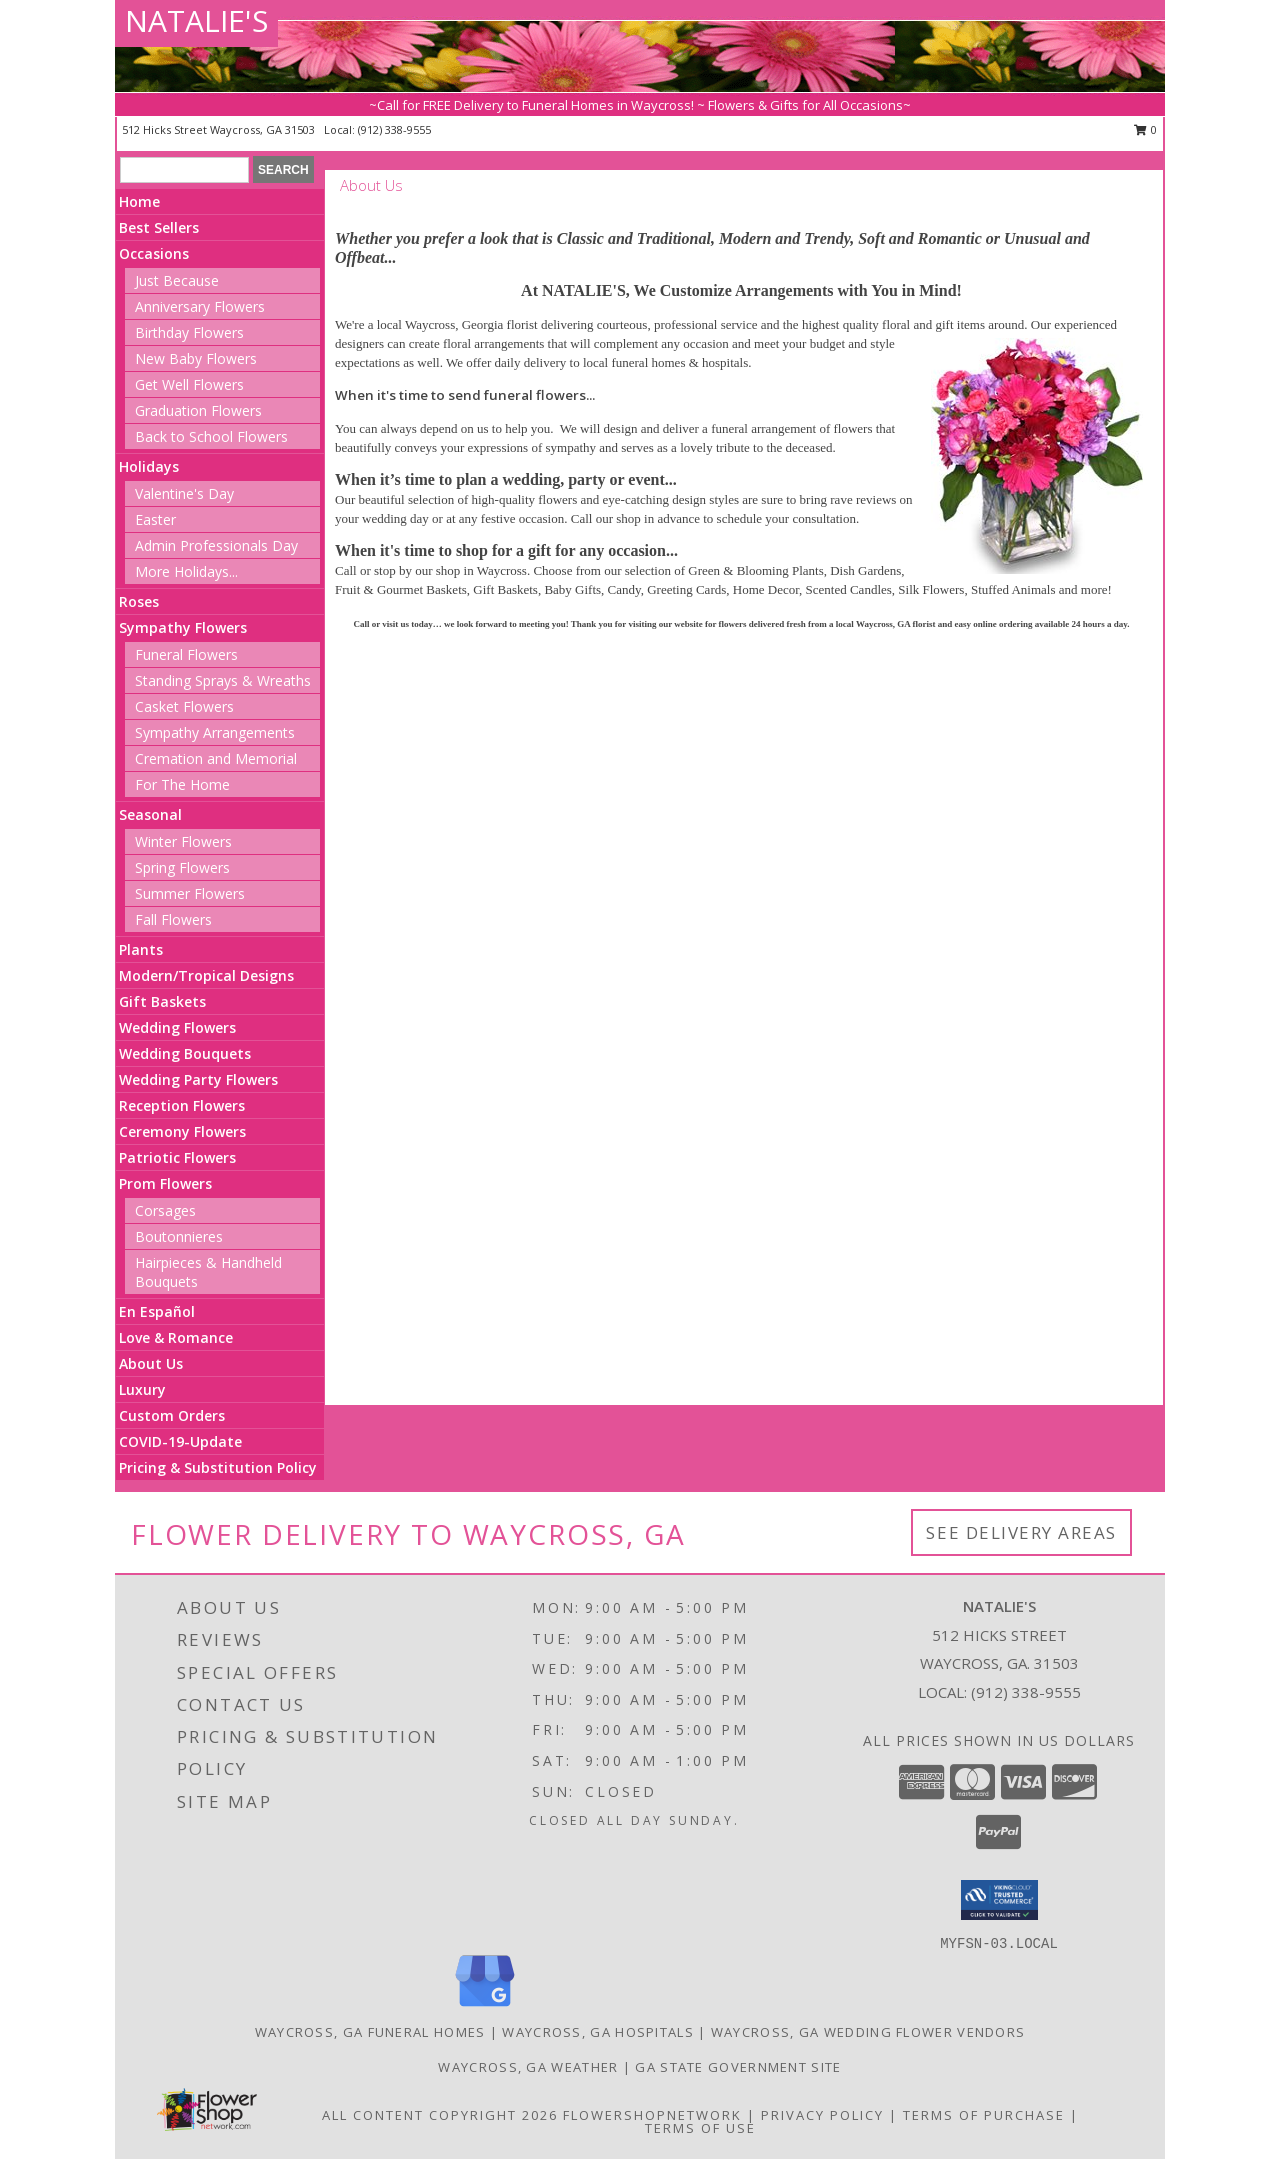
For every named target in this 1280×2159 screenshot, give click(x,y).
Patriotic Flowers (177, 1157)
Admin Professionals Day (216, 545)
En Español (157, 1311)
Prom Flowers (165, 1183)
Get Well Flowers (189, 384)
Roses (139, 601)
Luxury (142, 1389)
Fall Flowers (173, 919)
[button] (999, 1900)
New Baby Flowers (196, 358)
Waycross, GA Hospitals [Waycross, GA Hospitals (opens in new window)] (598, 2032)
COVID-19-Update (180, 1441)
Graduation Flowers (198, 410)
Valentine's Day (184, 493)
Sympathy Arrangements (215, 732)
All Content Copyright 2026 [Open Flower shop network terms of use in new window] (440, 2115)
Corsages (165, 1210)
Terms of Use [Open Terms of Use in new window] (700, 2128)
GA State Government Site (738, 2067)
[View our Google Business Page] (485, 2007)
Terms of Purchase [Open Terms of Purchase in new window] (984, 2115)
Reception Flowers (182, 1105)
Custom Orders (172, 1415)
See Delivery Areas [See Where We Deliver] (1021, 1532)
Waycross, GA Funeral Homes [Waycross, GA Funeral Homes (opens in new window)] (370, 2032)
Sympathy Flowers (183, 627)
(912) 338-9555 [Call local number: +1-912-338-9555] (394, 129)
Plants (141, 949)
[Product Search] (184, 170)
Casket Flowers (184, 706)
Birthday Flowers (189, 332)
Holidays (149, 466)
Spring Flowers (182, 867)
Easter (155, 519)
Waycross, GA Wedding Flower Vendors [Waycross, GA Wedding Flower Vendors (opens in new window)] (868, 2032)
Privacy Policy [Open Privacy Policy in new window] (822, 2115)
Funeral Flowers (186, 654)
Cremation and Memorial (216, 758)
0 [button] (1145, 129)
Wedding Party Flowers (198, 1079)
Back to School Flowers (211, 436)
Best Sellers (159, 227)
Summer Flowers (190, 893)
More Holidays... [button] (186, 571)
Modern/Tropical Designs (206, 975)
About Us (151, 1363)
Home (139, 201)
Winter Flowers (183, 841)
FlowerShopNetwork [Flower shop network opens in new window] (652, 2115)
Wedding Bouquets (185, 1053)
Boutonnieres (179, 1236)
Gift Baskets (162, 1001)
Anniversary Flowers (200, 306)
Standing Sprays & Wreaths (223, 680)
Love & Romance (176, 1337)
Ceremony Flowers (182, 1131)
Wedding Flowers (177, 1027)
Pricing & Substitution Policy (218, 1467)
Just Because (177, 280)
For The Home (182, 784)
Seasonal (150, 814)
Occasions (154, 253)
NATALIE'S (196, 20)
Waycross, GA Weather (528, 2067)
